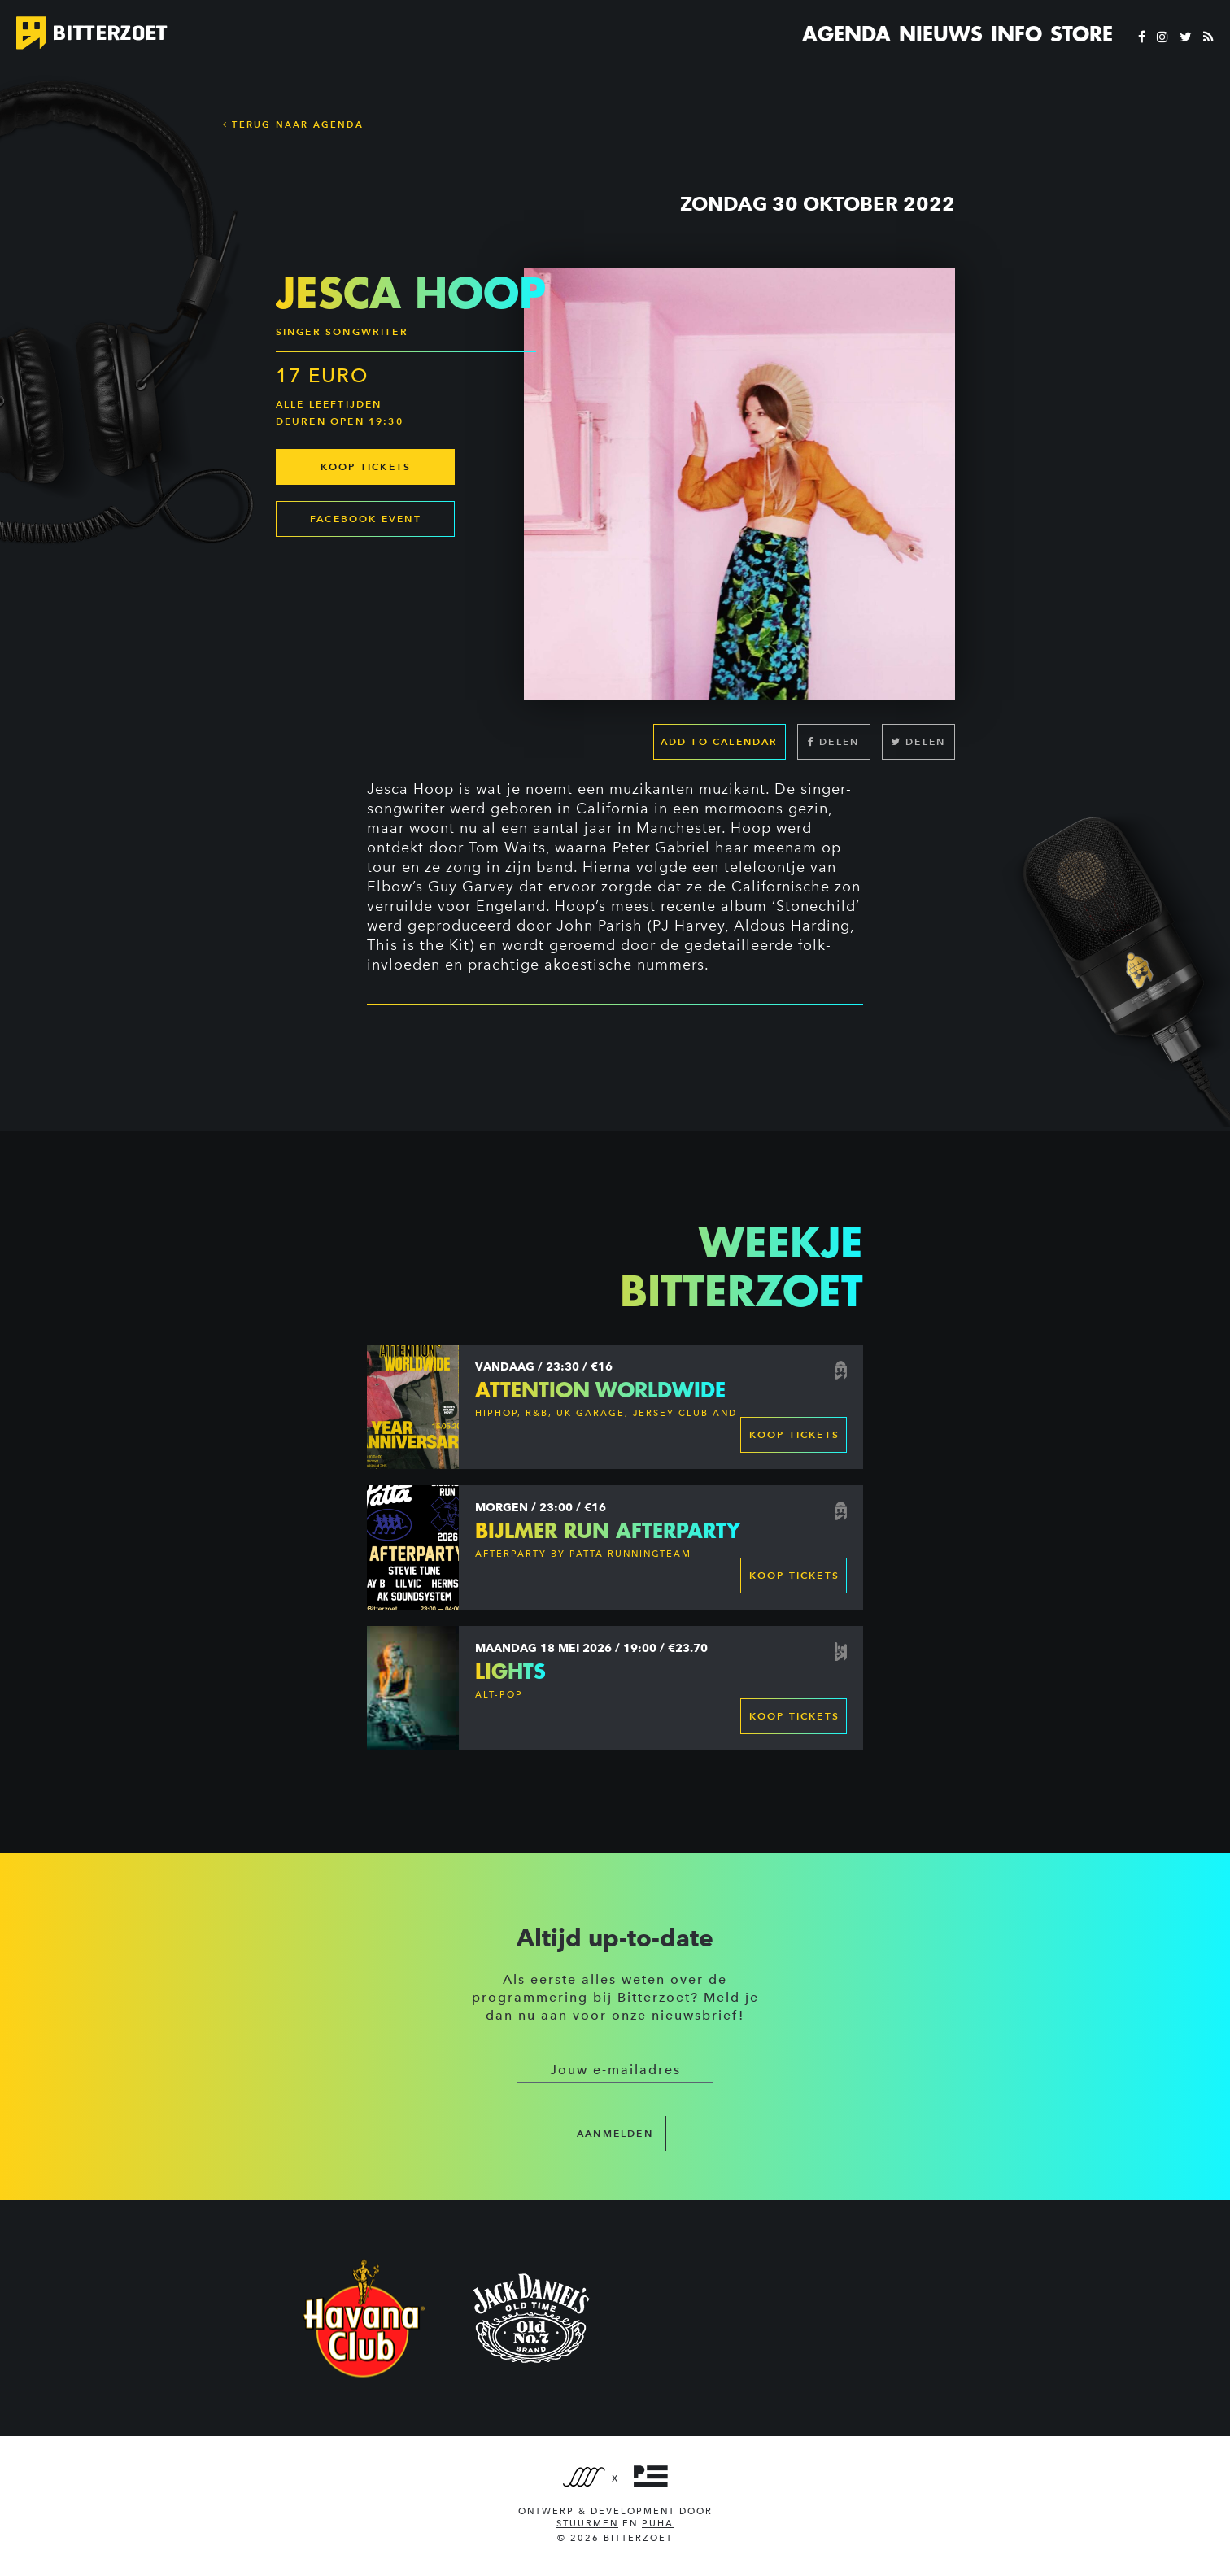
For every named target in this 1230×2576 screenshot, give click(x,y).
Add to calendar (720, 741)
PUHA (658, 2523)
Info (1016, 34)
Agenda (846, 34)
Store (1081, 34)
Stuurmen (587, 2523)
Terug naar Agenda (293, 124)
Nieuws (941, 34)
